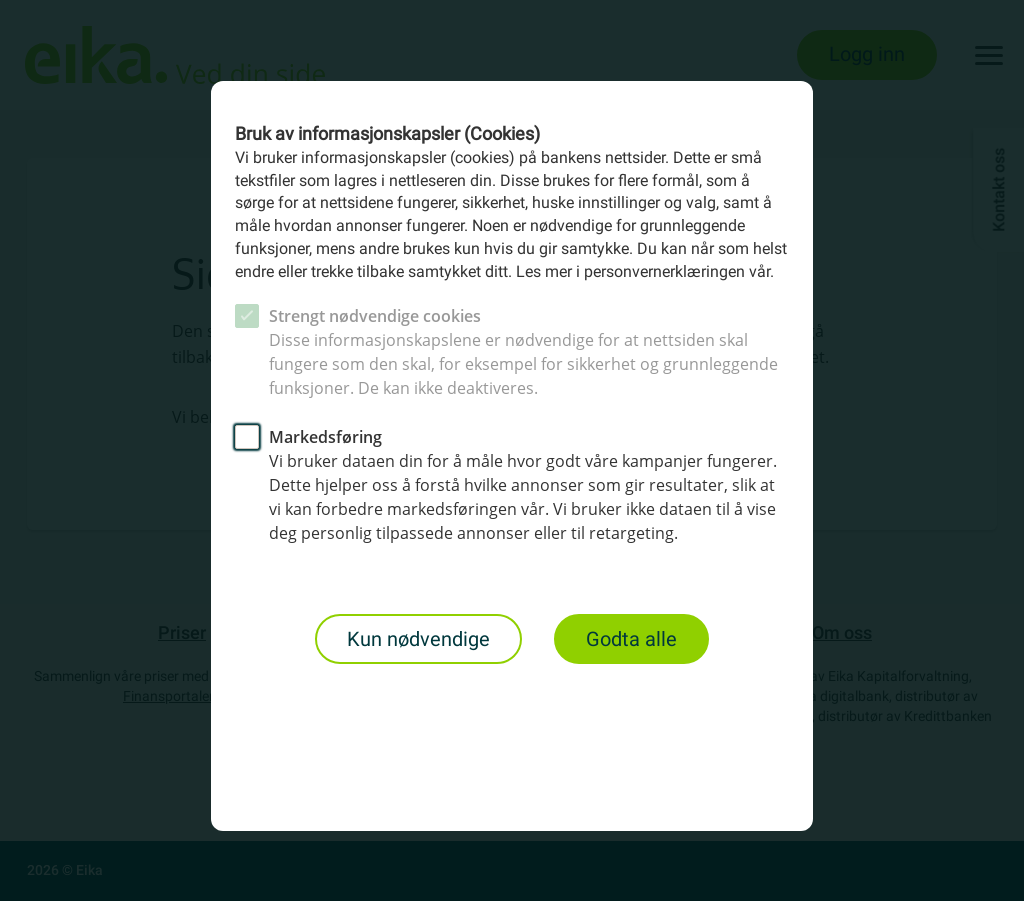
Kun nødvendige (418, 639)
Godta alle (631, 639)
